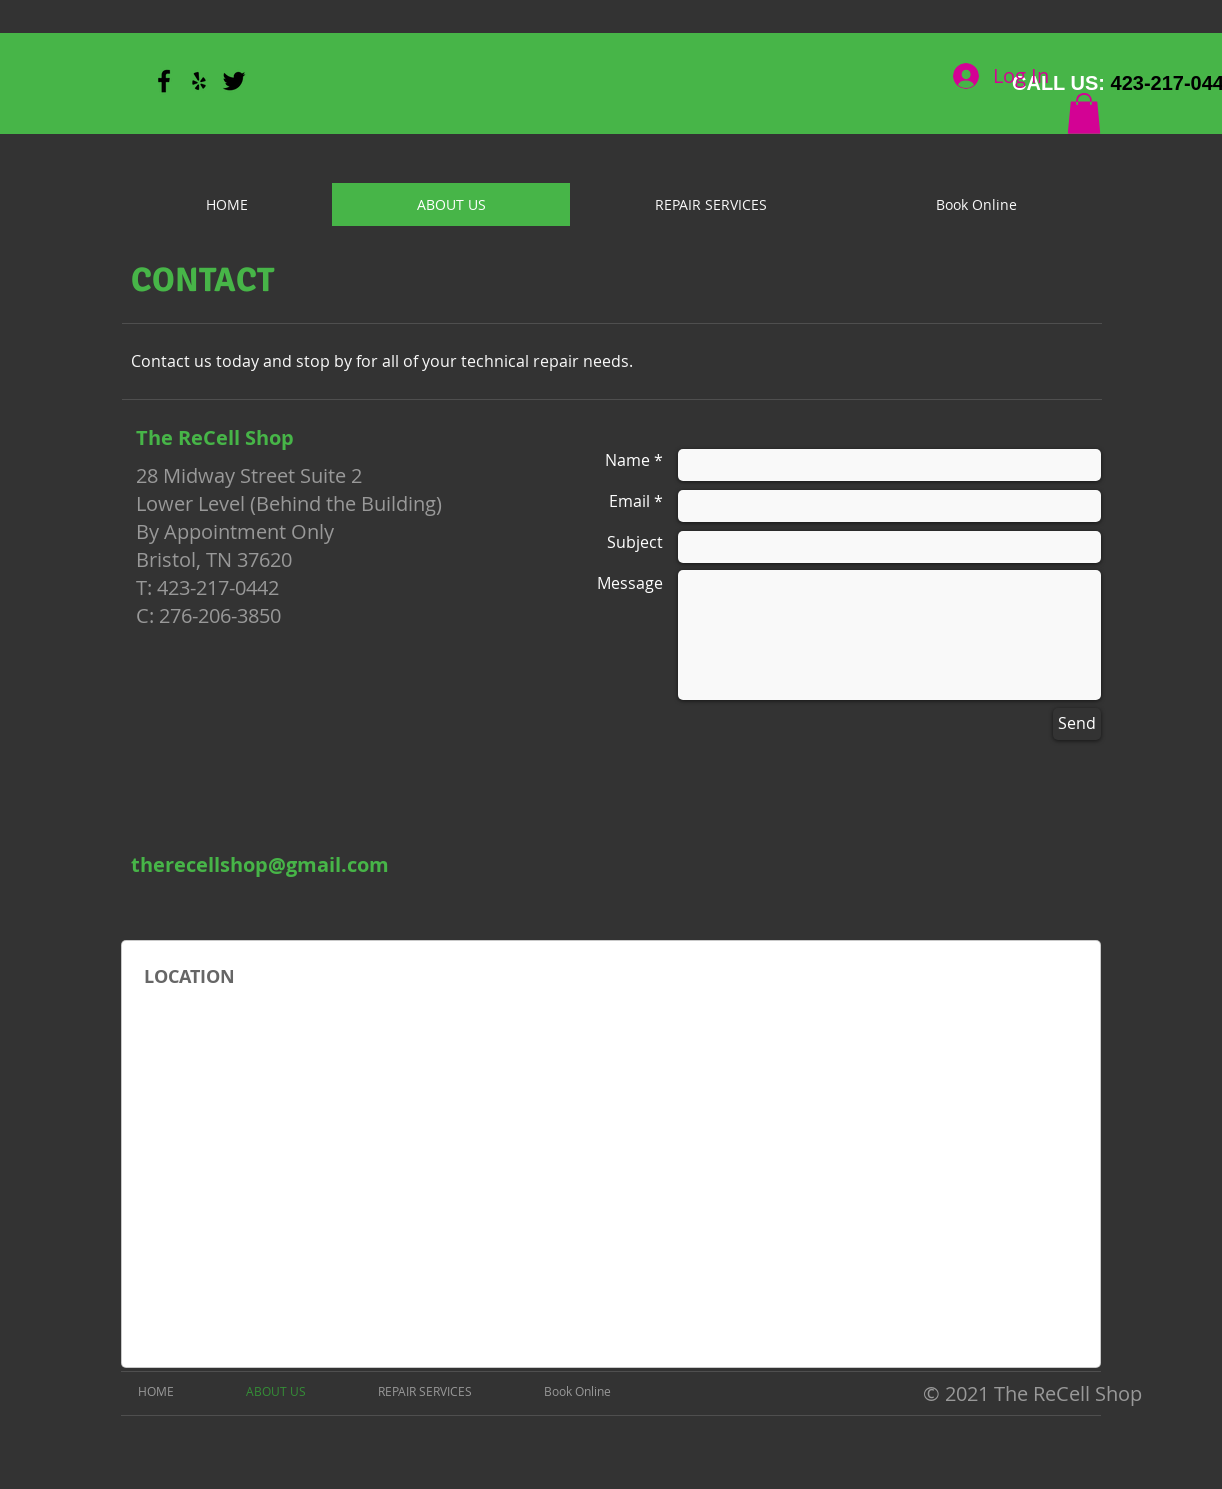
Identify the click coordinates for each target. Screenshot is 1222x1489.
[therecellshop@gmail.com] (260, 865)
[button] (1084, 113)
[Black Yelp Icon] (199, 81)
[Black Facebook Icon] (164, 81)
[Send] (1077, 724)
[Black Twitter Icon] (234, 81)
